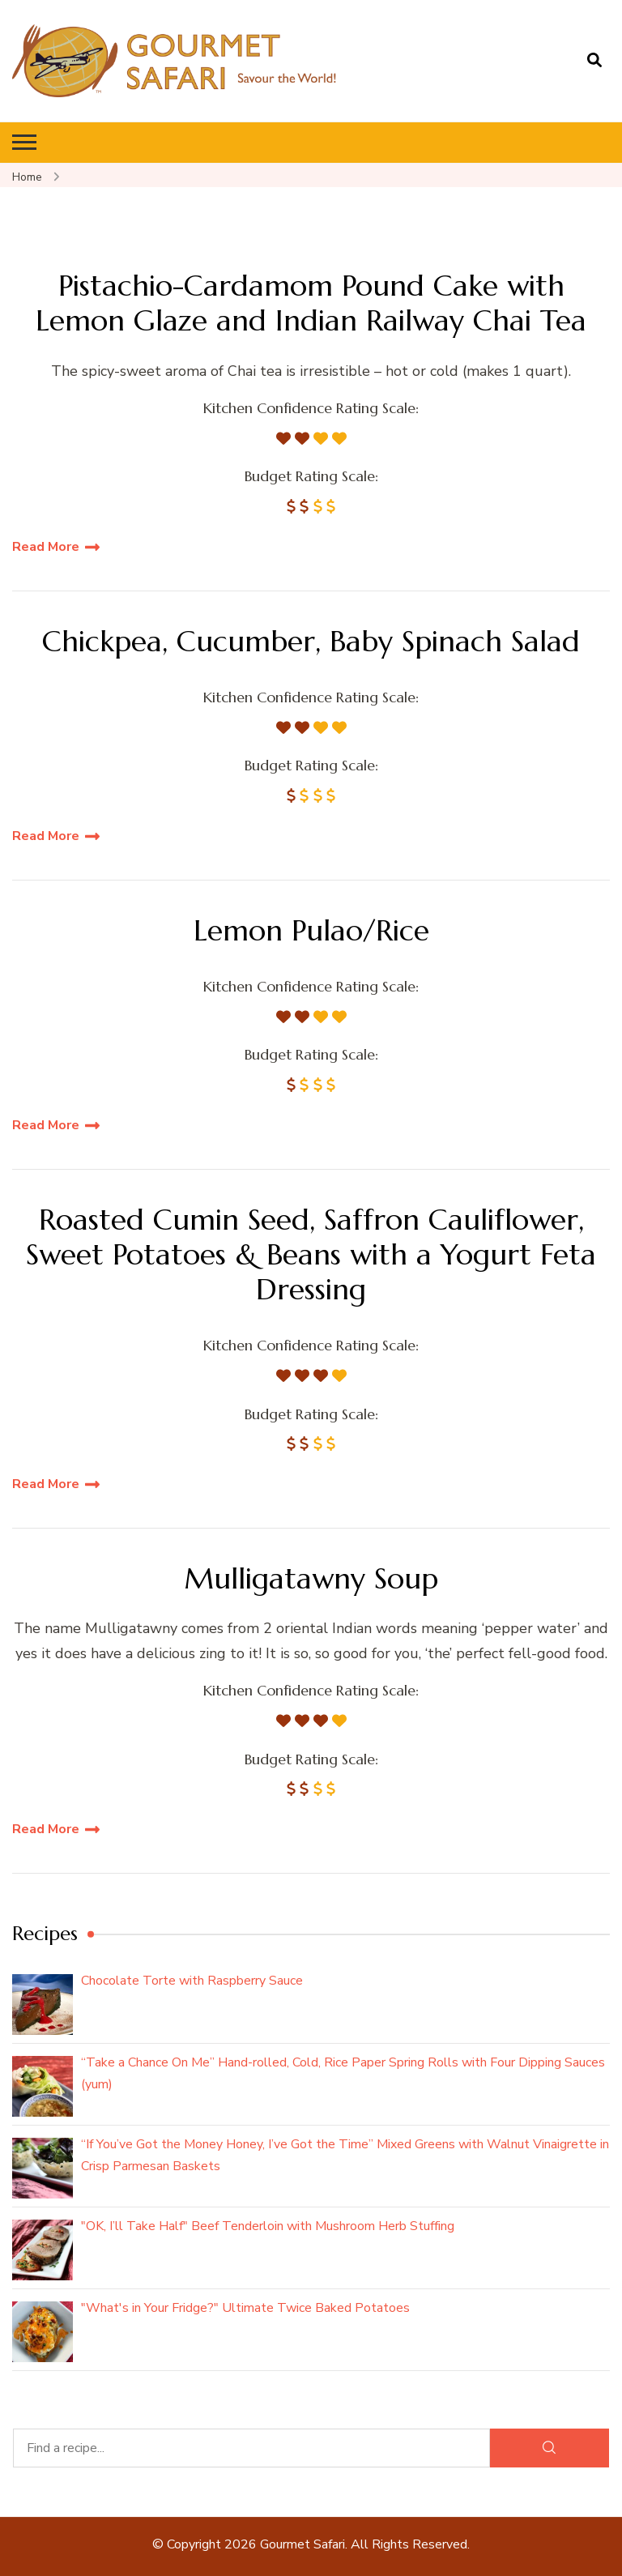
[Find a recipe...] (251, 2448)
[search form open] (594, 61)
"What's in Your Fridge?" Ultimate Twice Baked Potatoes (245, 2308)
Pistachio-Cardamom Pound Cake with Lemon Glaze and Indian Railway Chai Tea (311, 303)
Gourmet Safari (302, 2544)
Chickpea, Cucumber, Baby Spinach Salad (311, 641)
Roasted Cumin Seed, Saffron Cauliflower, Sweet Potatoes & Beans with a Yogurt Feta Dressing (311, 1254)
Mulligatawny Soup (311, 1578)
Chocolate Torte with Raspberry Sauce (192, 1981)
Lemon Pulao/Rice (311, 930)
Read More (45, 547)
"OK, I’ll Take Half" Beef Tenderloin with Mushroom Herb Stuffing (267, 2226)
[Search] (549, 2448)
